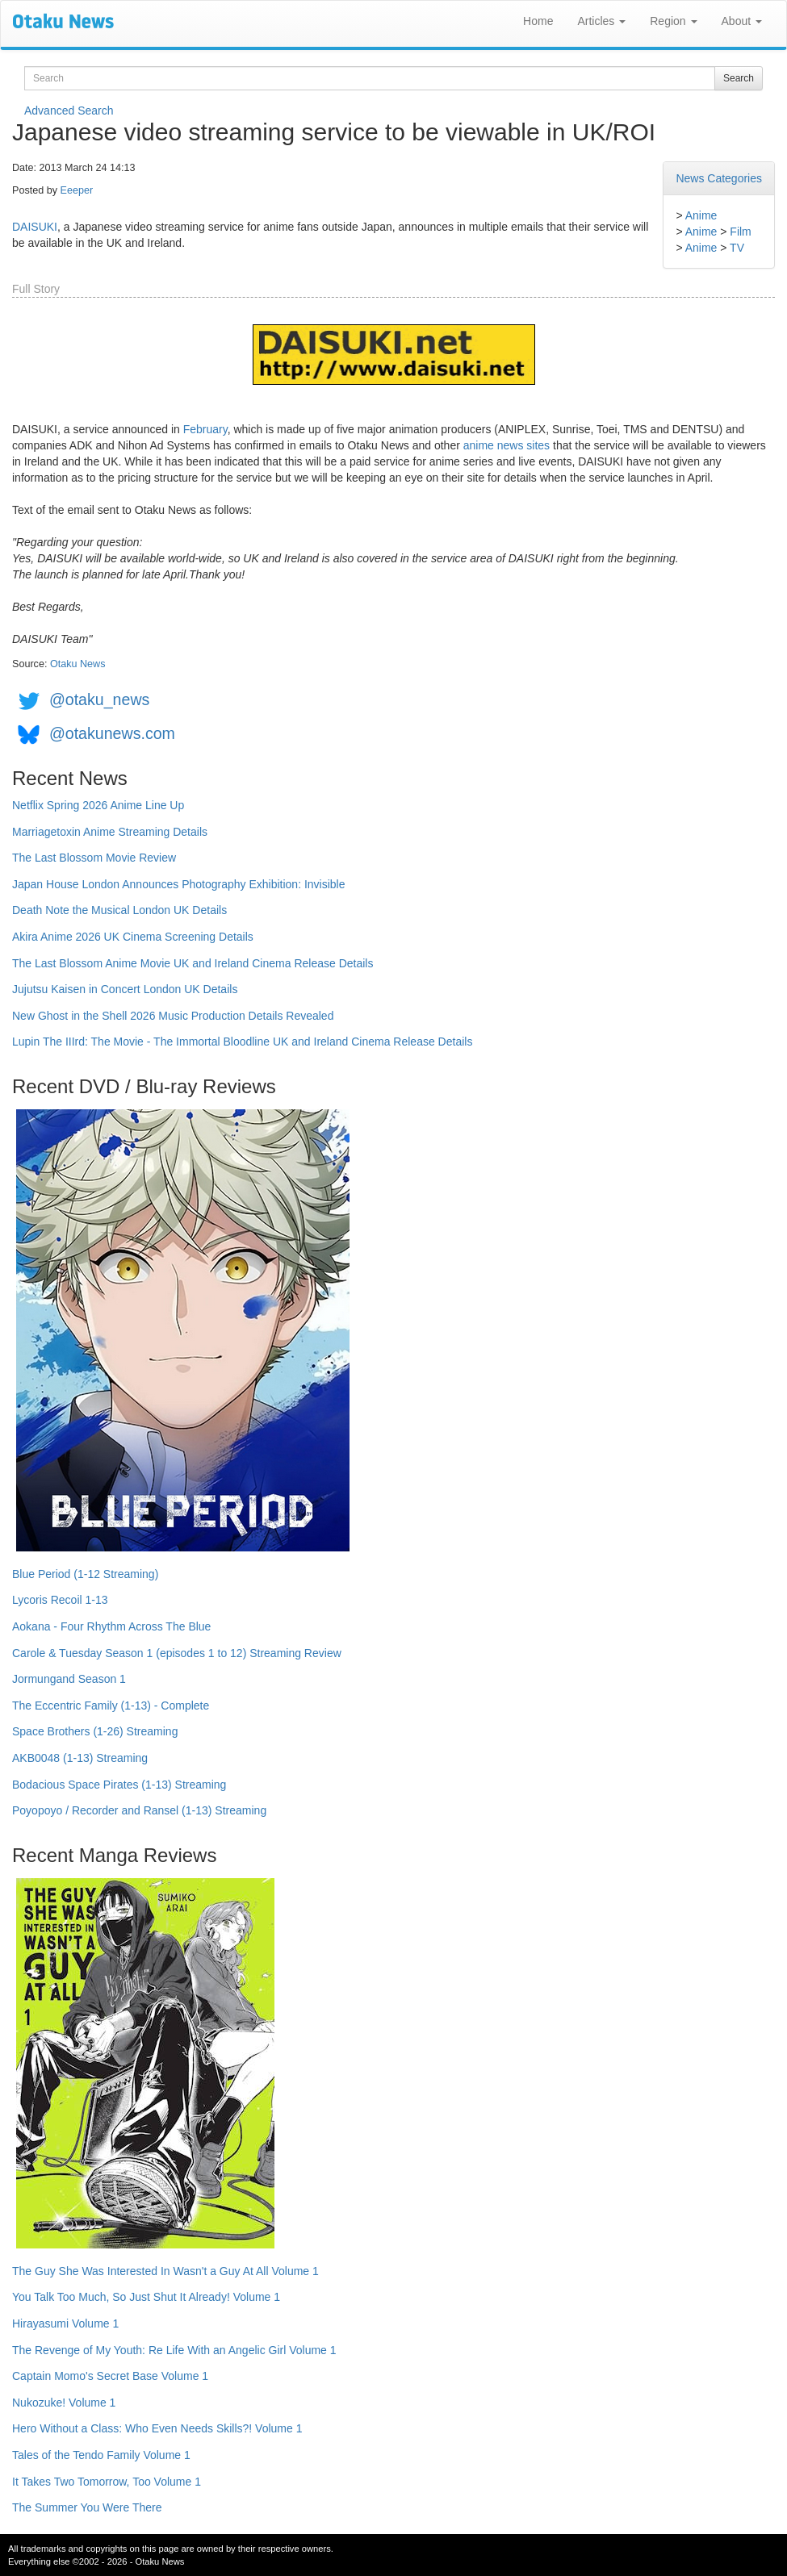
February (205, 429)
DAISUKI (34, 226)
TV (737, 247)
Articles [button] (601, 21)
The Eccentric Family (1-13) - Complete (110, 1705)
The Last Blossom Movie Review (94, 857)
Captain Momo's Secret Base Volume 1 (110, 2375)
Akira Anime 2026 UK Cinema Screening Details (132, 936)
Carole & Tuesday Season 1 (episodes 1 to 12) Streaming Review (176, 1653)
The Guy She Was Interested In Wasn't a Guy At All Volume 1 (165, 2271)
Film (740, 231)
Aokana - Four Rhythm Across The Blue (111, 1626)
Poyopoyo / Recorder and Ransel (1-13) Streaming (139, 1810)
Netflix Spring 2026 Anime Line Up (98, 805)
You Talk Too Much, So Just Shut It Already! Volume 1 (146, 2296)
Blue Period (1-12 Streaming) (85, 1574)
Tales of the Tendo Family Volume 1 (101, 2455)
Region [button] (673, 21)
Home (538, 21)
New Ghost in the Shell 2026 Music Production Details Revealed (172, 1015)
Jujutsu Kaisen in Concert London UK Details (124, 989)
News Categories (719, 178)
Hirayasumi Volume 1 (65, 2323)
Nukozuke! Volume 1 (63, 2402)
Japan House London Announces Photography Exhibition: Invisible (178, 884)
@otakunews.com (112, 733)
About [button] (742, 21)
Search (738, 78)
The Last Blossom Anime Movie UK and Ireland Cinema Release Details (192, 963)
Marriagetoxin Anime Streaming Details (109, 831)
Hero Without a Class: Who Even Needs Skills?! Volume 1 (157, 2428)
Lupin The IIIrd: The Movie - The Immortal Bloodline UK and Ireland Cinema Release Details (242, 1041)
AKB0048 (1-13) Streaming (80, 1757)
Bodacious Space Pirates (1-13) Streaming (119, 1784)
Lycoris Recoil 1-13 (60, 1599)
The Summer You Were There (86, 2507)
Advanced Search (69, 110)
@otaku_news (99, 699)
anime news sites (506, 445)
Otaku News (78, 664)
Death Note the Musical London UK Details (119, 910)
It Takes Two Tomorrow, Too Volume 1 (106, 2481)
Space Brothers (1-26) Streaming (95, 1731)
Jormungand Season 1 (69, 1678)
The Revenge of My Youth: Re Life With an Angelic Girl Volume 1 (174, 2350)
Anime (701, 215)
